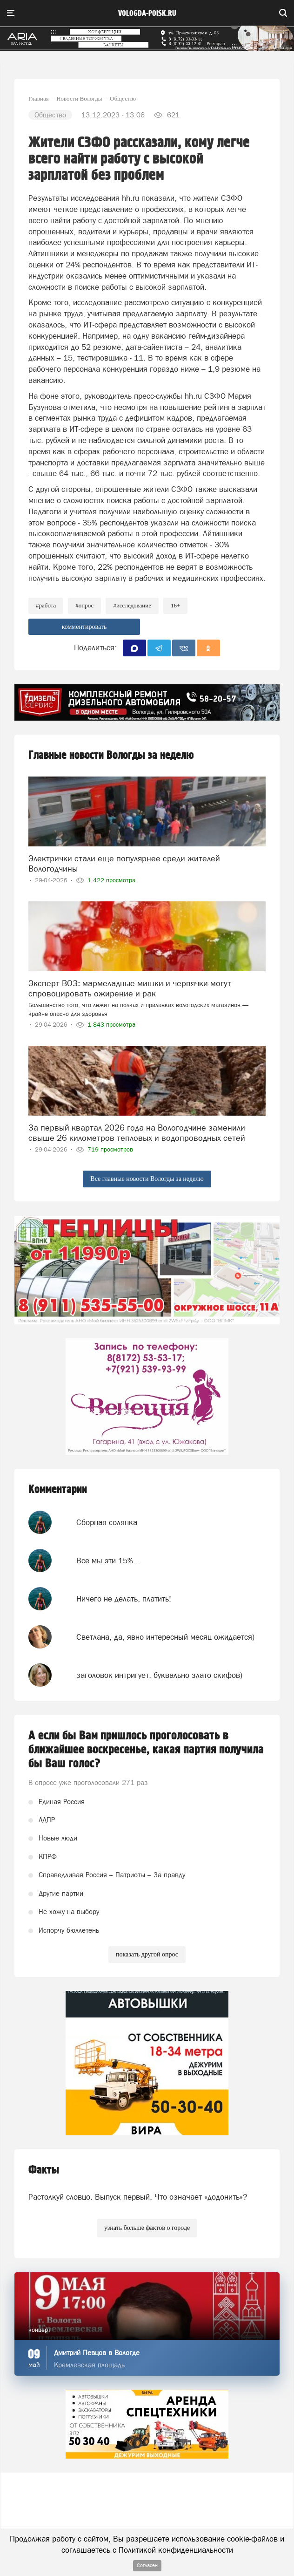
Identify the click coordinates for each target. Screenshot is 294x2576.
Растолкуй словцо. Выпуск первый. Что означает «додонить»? (137, 2196)
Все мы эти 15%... (108, 1560)
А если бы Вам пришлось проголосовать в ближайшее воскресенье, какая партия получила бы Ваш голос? (146, 1750)
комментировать (84, 626)
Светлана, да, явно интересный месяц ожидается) (165, 1637)
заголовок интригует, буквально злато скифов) (159, 1675)
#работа (46, 605)
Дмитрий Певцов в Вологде (97, 2353)
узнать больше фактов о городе (147, 2227)
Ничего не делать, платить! (123, 1598)
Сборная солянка (106, 1522)
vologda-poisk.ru (147, 13)
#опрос (84, 605)
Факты (43, 2170)
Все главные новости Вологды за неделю (146, 1178)
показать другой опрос (147, 1954)
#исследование (132, 605)
